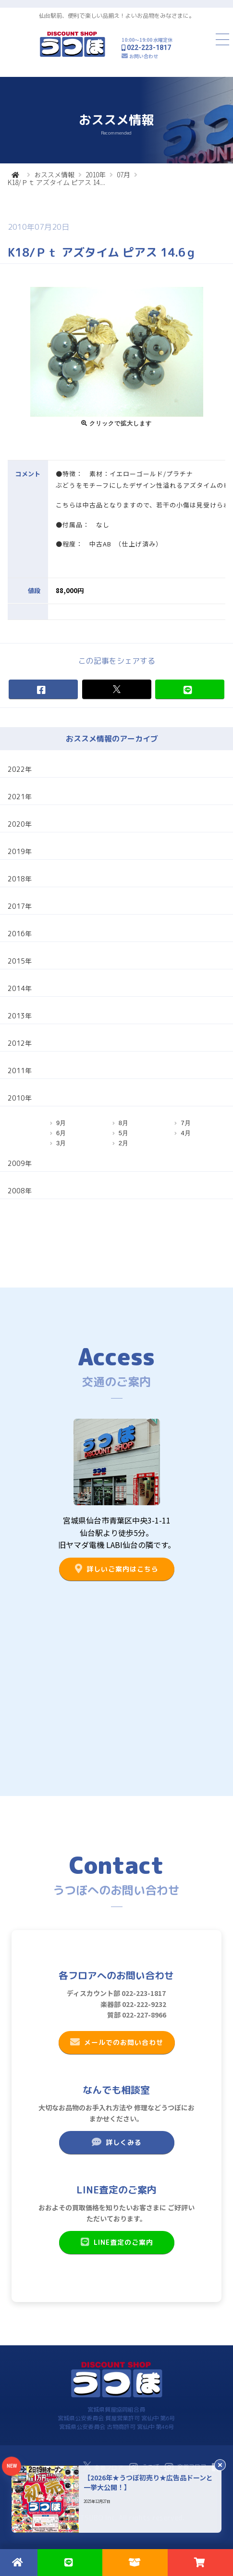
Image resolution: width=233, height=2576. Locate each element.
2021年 (20, 796)
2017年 (20, 906)
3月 (61, 1143)
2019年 (20, 851)
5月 (123, 1133)
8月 (123, 1123)
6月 (61, 1133)
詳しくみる (116, 2142)
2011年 (20, 1070)
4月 (185, 1133)
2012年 (20, 1043)
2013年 (20, 1015)
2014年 (20, 988)
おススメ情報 (54, 174)
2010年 (96, 174)
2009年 (20, 1163)
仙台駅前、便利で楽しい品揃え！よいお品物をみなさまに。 (117, 16)
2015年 (20, 961)
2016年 (20, 933)
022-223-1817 (149, 47)
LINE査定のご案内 (116, 2242)
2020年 (20, 824)
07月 (123, 174)
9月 (61, 1123)
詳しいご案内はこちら (116, 1568)
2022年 (20, 769)
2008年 (20, 1190)
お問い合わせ (143, 56)
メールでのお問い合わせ (116, 2042)
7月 (185, 1123)
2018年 (20, 878)
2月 (123, 1143)
